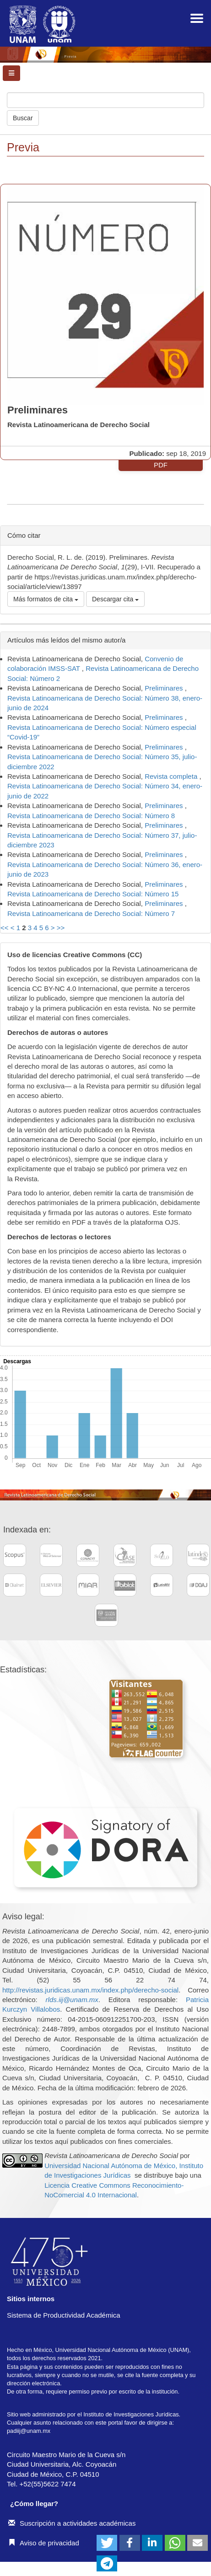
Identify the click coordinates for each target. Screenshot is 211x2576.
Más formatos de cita (45, 599)
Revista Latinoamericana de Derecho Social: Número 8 (91, 815)
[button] (107, 2543)
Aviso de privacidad (43, 2543)
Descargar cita (115, 599)
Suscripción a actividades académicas (71, 2523)
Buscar (23, 118)
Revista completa (172, 776)
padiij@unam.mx (28, 2430)
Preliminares (165, 688)
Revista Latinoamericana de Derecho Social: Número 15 (93, 894)
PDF (161, 465)
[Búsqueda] (105, 100)
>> (61, 928)
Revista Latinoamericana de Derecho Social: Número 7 (91, 913)
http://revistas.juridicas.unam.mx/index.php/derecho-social (90, 1990)
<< (4, 928)
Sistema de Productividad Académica (63, 2315)
